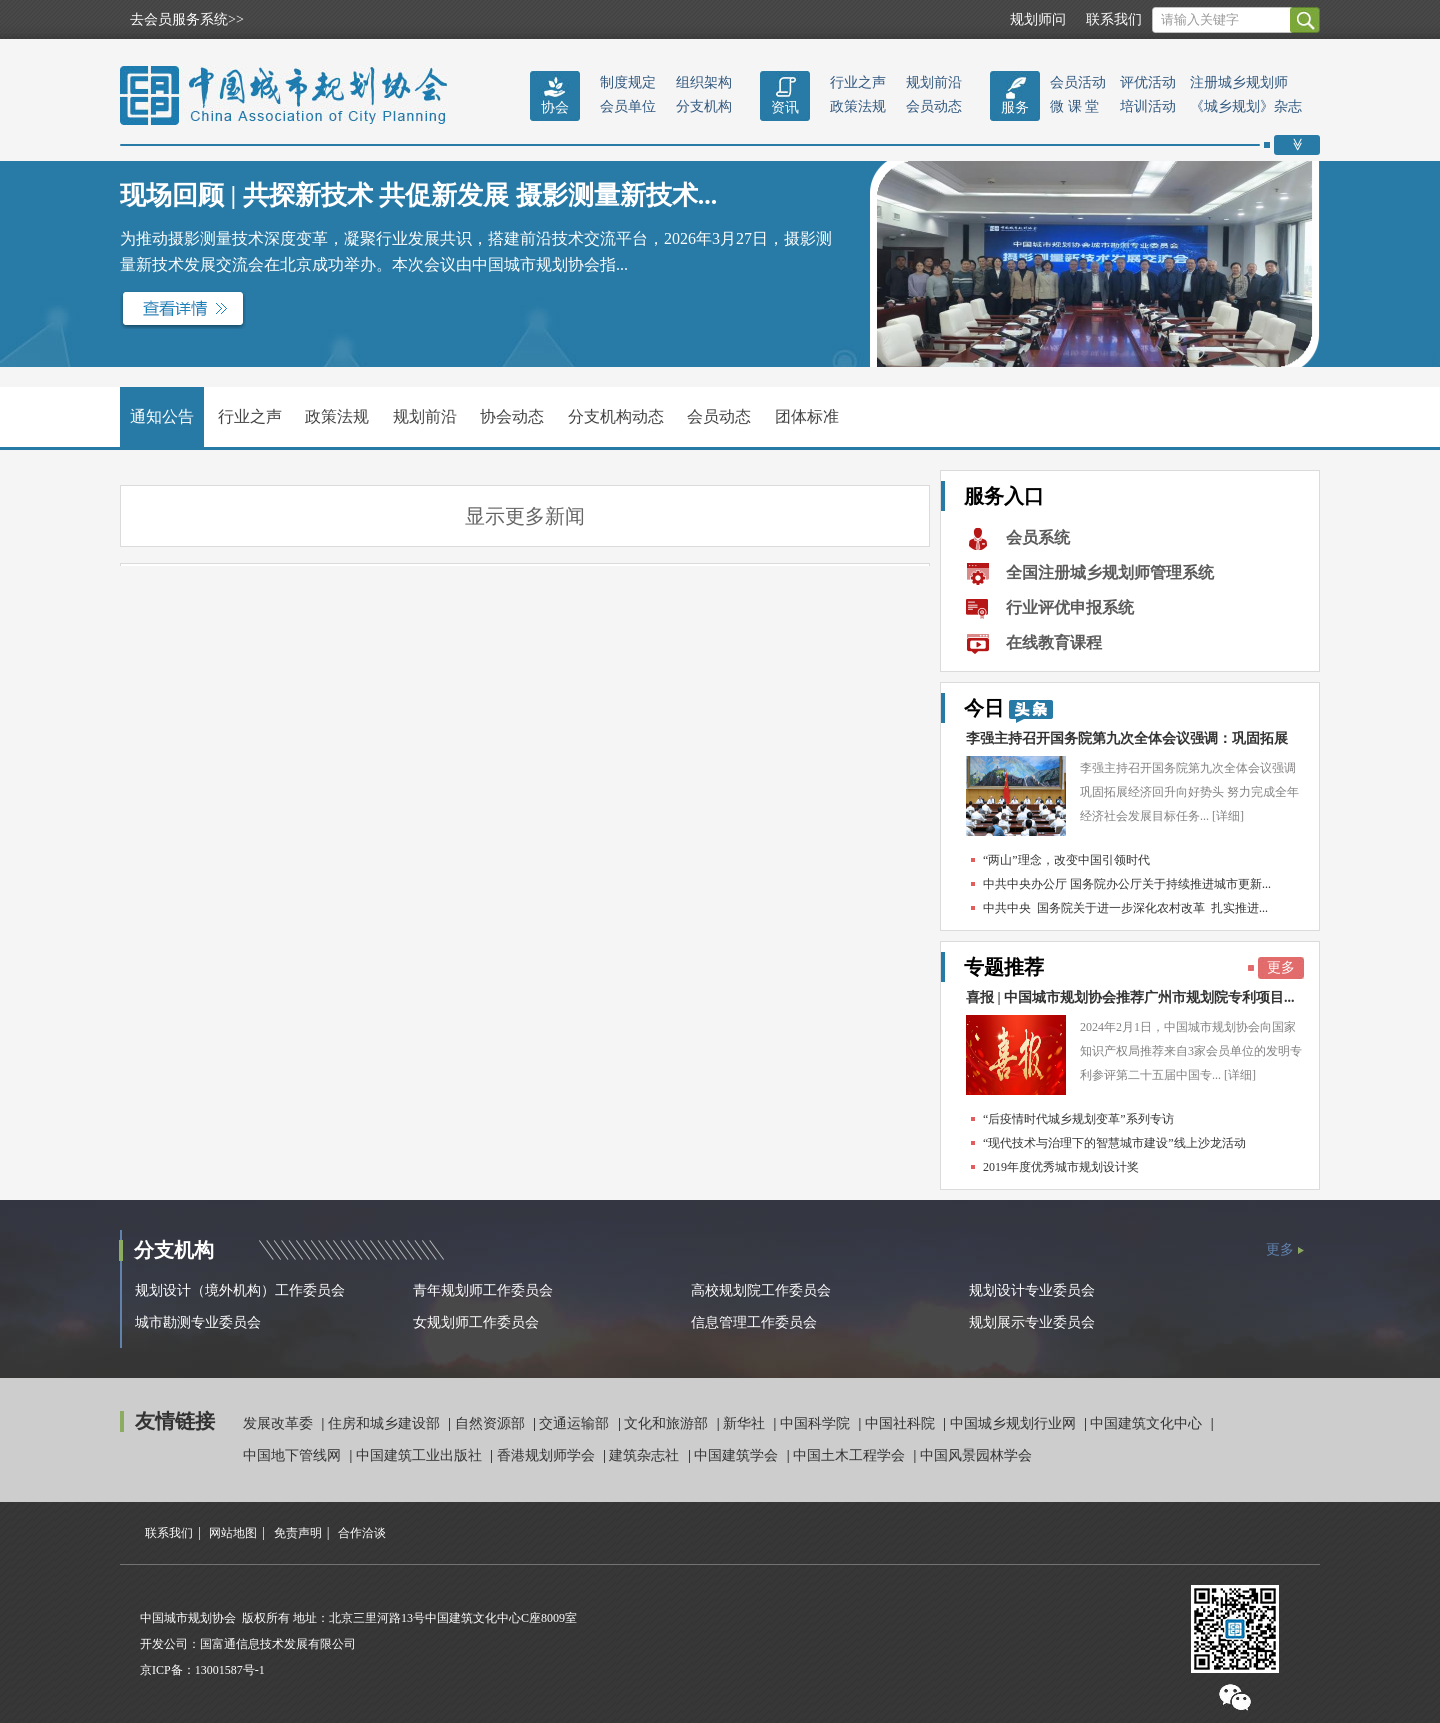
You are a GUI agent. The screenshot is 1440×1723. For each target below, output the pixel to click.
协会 (555, 107)
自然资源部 (492, 1423)
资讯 (785, 107)
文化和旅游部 (668, 1423)
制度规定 (628, 82)
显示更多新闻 (525, 516)
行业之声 (858, 82)
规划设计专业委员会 (1032, 1290)
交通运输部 (576, 1423)
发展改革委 (280, 1423)
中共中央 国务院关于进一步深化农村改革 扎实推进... (1125, 908)
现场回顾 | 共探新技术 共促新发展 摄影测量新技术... (418, 195)
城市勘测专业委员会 (198, 1322)
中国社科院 (902, 1423)
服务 (1015, 107)
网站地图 (233, 1533)
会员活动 (1078, 82)
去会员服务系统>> (187, 19)
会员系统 (1038, 537)
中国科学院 (817, 1423)
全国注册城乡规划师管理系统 (1110, 572)
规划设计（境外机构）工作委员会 (240, 1290)
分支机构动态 (616, 416)
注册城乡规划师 (1239, 82)
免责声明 (298, 1533)
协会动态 (512, 416)
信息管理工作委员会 (754, 1322)
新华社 (746, 1423)
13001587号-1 (230, 1670)
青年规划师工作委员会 (483, 1290)
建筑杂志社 (646, 1455)
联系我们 (1114, 19)
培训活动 (1148, 106)
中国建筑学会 (738, 1455)
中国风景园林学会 (976, 1455)
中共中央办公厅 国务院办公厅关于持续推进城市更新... (1127, 884)
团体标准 (807, 416)
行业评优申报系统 (1070, 607)
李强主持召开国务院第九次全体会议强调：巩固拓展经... (1127, 743)
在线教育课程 (1054, 642)
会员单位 (628, 106)
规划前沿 (934, 82)
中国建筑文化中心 (1148, 1423)
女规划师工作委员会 (476, 1322)
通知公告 (162, 416)
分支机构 (704, 106)
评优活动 (1148, 82)
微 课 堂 (1074, 106)
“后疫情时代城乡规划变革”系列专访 (1078, 1119)
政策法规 (858, 106)
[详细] (1228, 816)
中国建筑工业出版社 (421, 1455)
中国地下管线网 (294, 1455)
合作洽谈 (362, 1533)
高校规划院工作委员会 (761, 1290)
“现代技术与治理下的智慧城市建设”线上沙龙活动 (1114, 1143)
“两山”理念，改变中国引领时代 (1066, 860)
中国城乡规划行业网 (1015, 1423)
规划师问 (1038, 19)
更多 (1281, 967)
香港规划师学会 (548, 1455)
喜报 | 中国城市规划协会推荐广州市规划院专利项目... (1130, 997)
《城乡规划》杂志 (1246, 106)
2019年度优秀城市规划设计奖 (1061, 1167)
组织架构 (704, 82)
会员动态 (934, 106)
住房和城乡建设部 (386, 1423)
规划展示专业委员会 (1032, 1322)
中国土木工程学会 (851, 1455)
